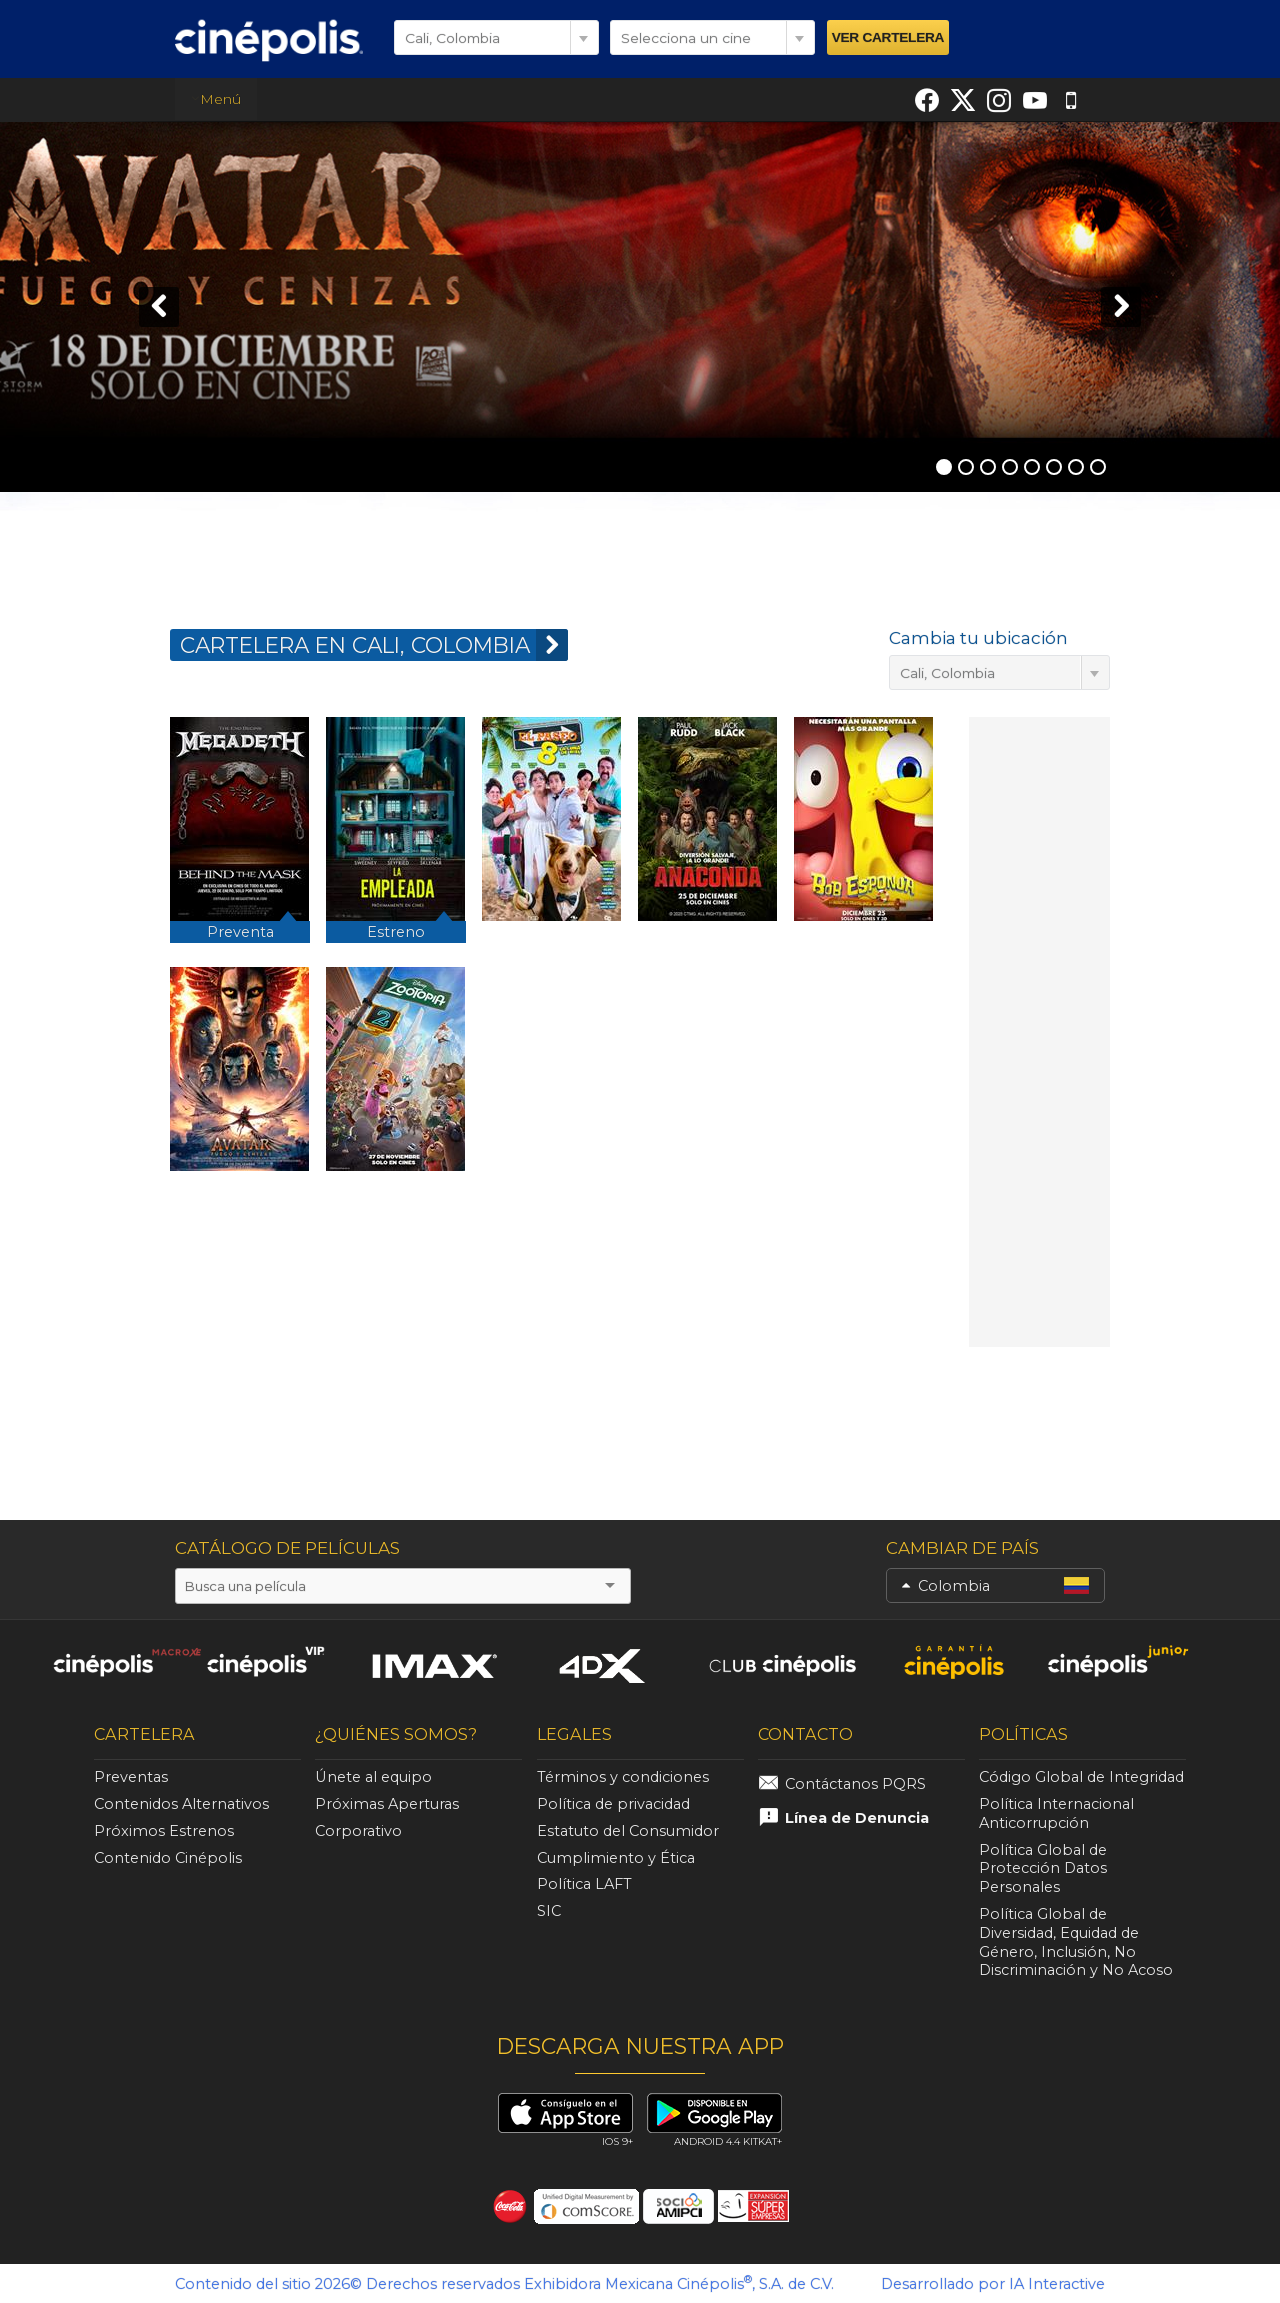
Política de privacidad (613, 1804)
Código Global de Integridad (1081, 1777)
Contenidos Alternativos (181, 1804)
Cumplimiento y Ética (616, 1858)
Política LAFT (584, 1884)
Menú (216, 99)
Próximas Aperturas (387, 1804)
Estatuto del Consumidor (628, 1831)
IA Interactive (1057, 2284)
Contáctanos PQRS (855, 1784)
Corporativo (358, 1831)
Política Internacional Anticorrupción (1056, 1813)
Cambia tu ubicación (978, 638)
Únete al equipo (373, 1777)
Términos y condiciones (623, 1777)
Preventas (131, 1777)
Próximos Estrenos (164, 1831)
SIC (549, 1911)
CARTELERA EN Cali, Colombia (374, 645)
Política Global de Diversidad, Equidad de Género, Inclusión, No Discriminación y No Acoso (1076, 1942)
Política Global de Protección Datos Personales (1043, 1869)
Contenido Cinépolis (168, 1858)
